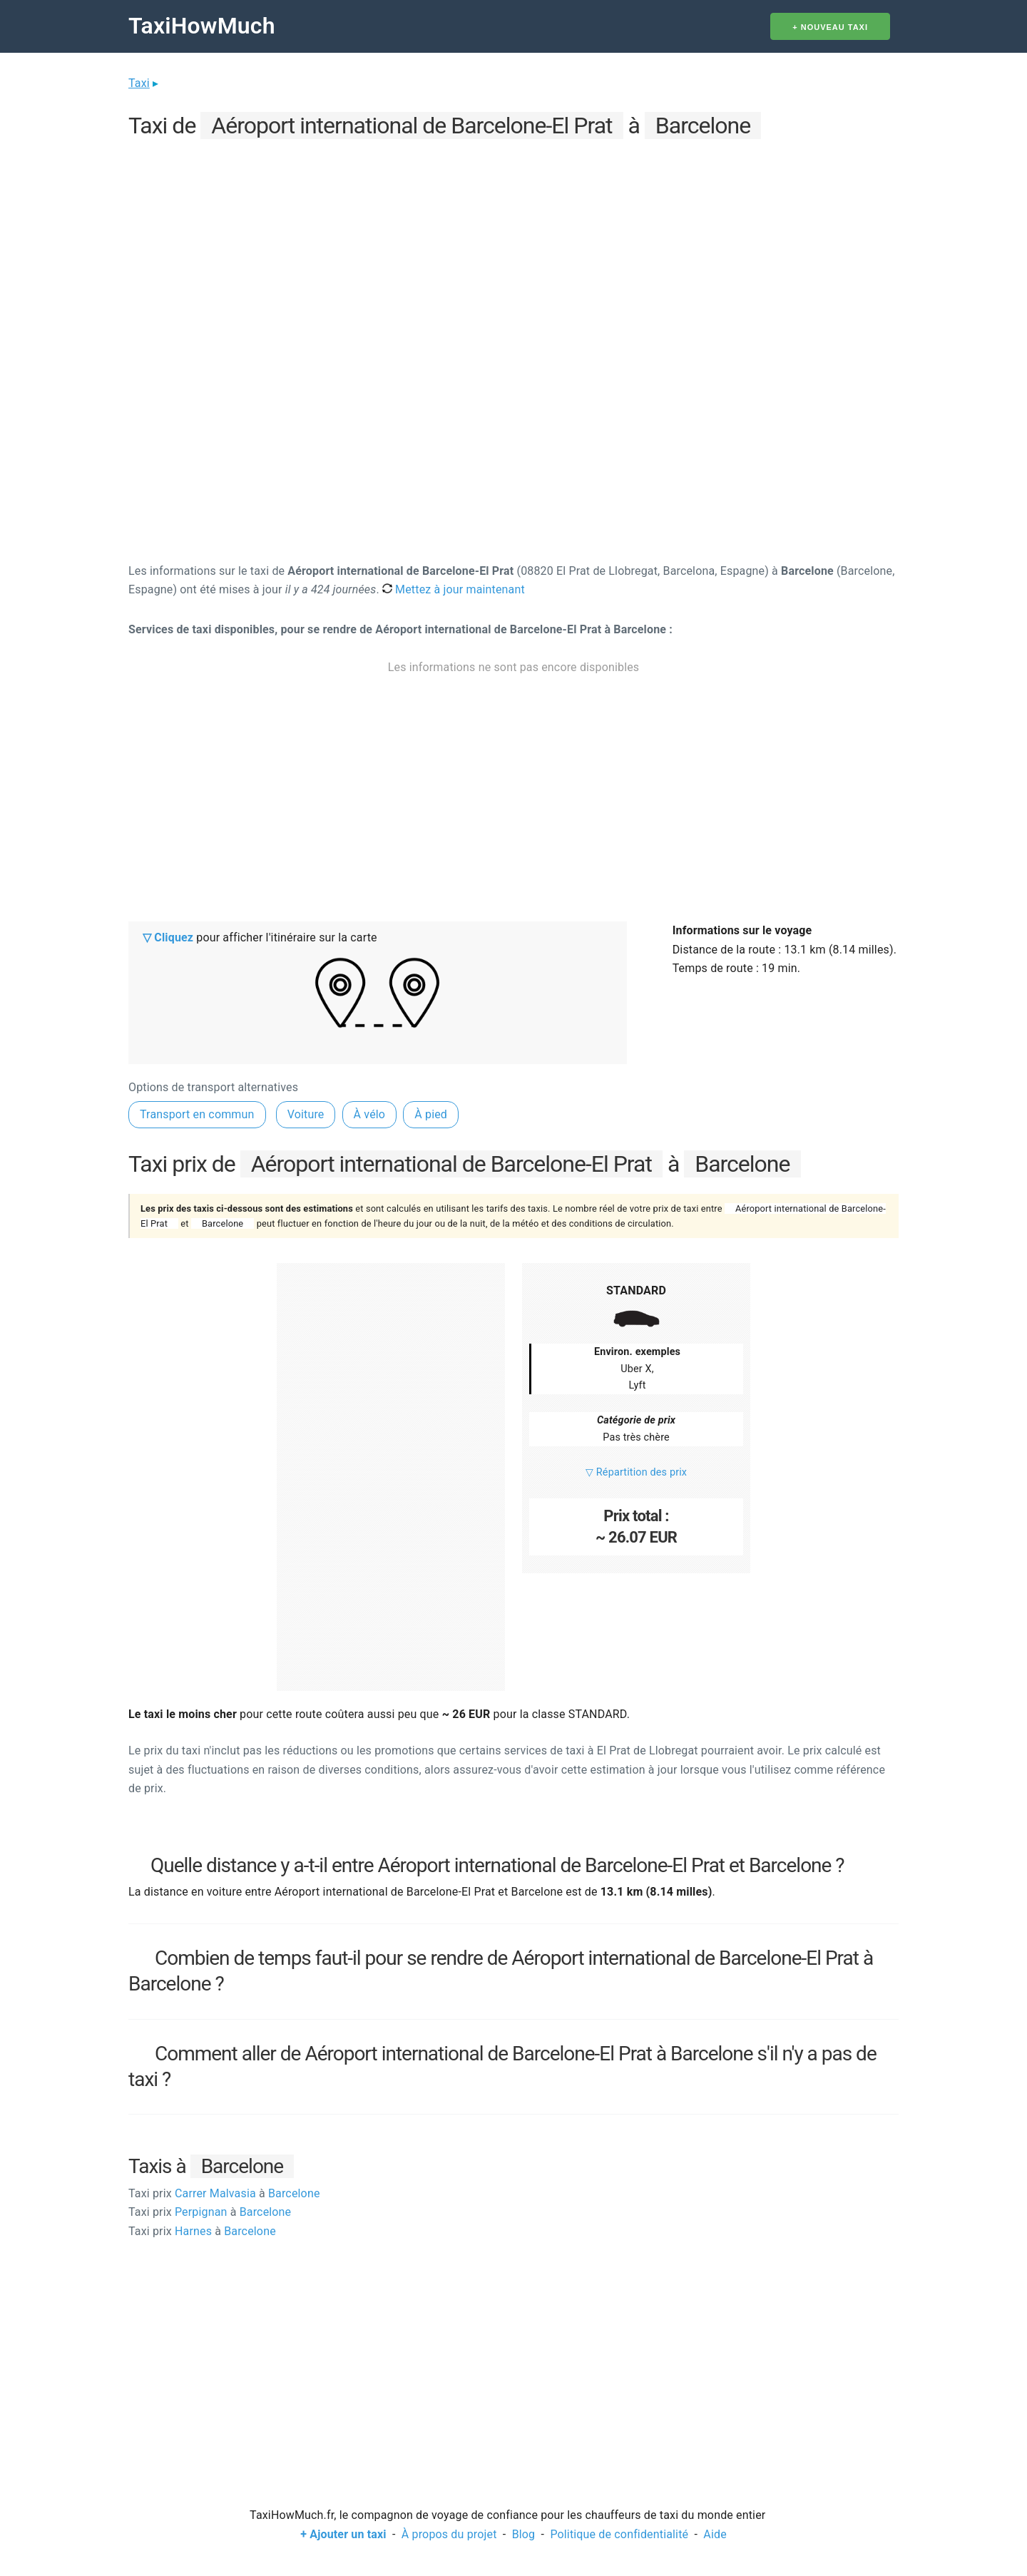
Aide (714, 2534)
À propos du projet (449, 2534)
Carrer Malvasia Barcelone (224, 2193)
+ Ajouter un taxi (343, 2534)
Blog (524, 2534)
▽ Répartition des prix (636, 1472)
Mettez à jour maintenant (453, 589)
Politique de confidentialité (619, 2534)
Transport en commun (197, 1114)
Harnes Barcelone (202, 2231)
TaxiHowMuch (201, 25)
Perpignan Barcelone (209, 2212)
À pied (430, 1114)
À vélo (370, 1114)
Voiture (306, 1114)
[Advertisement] (513, 243)
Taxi (139, 83)
